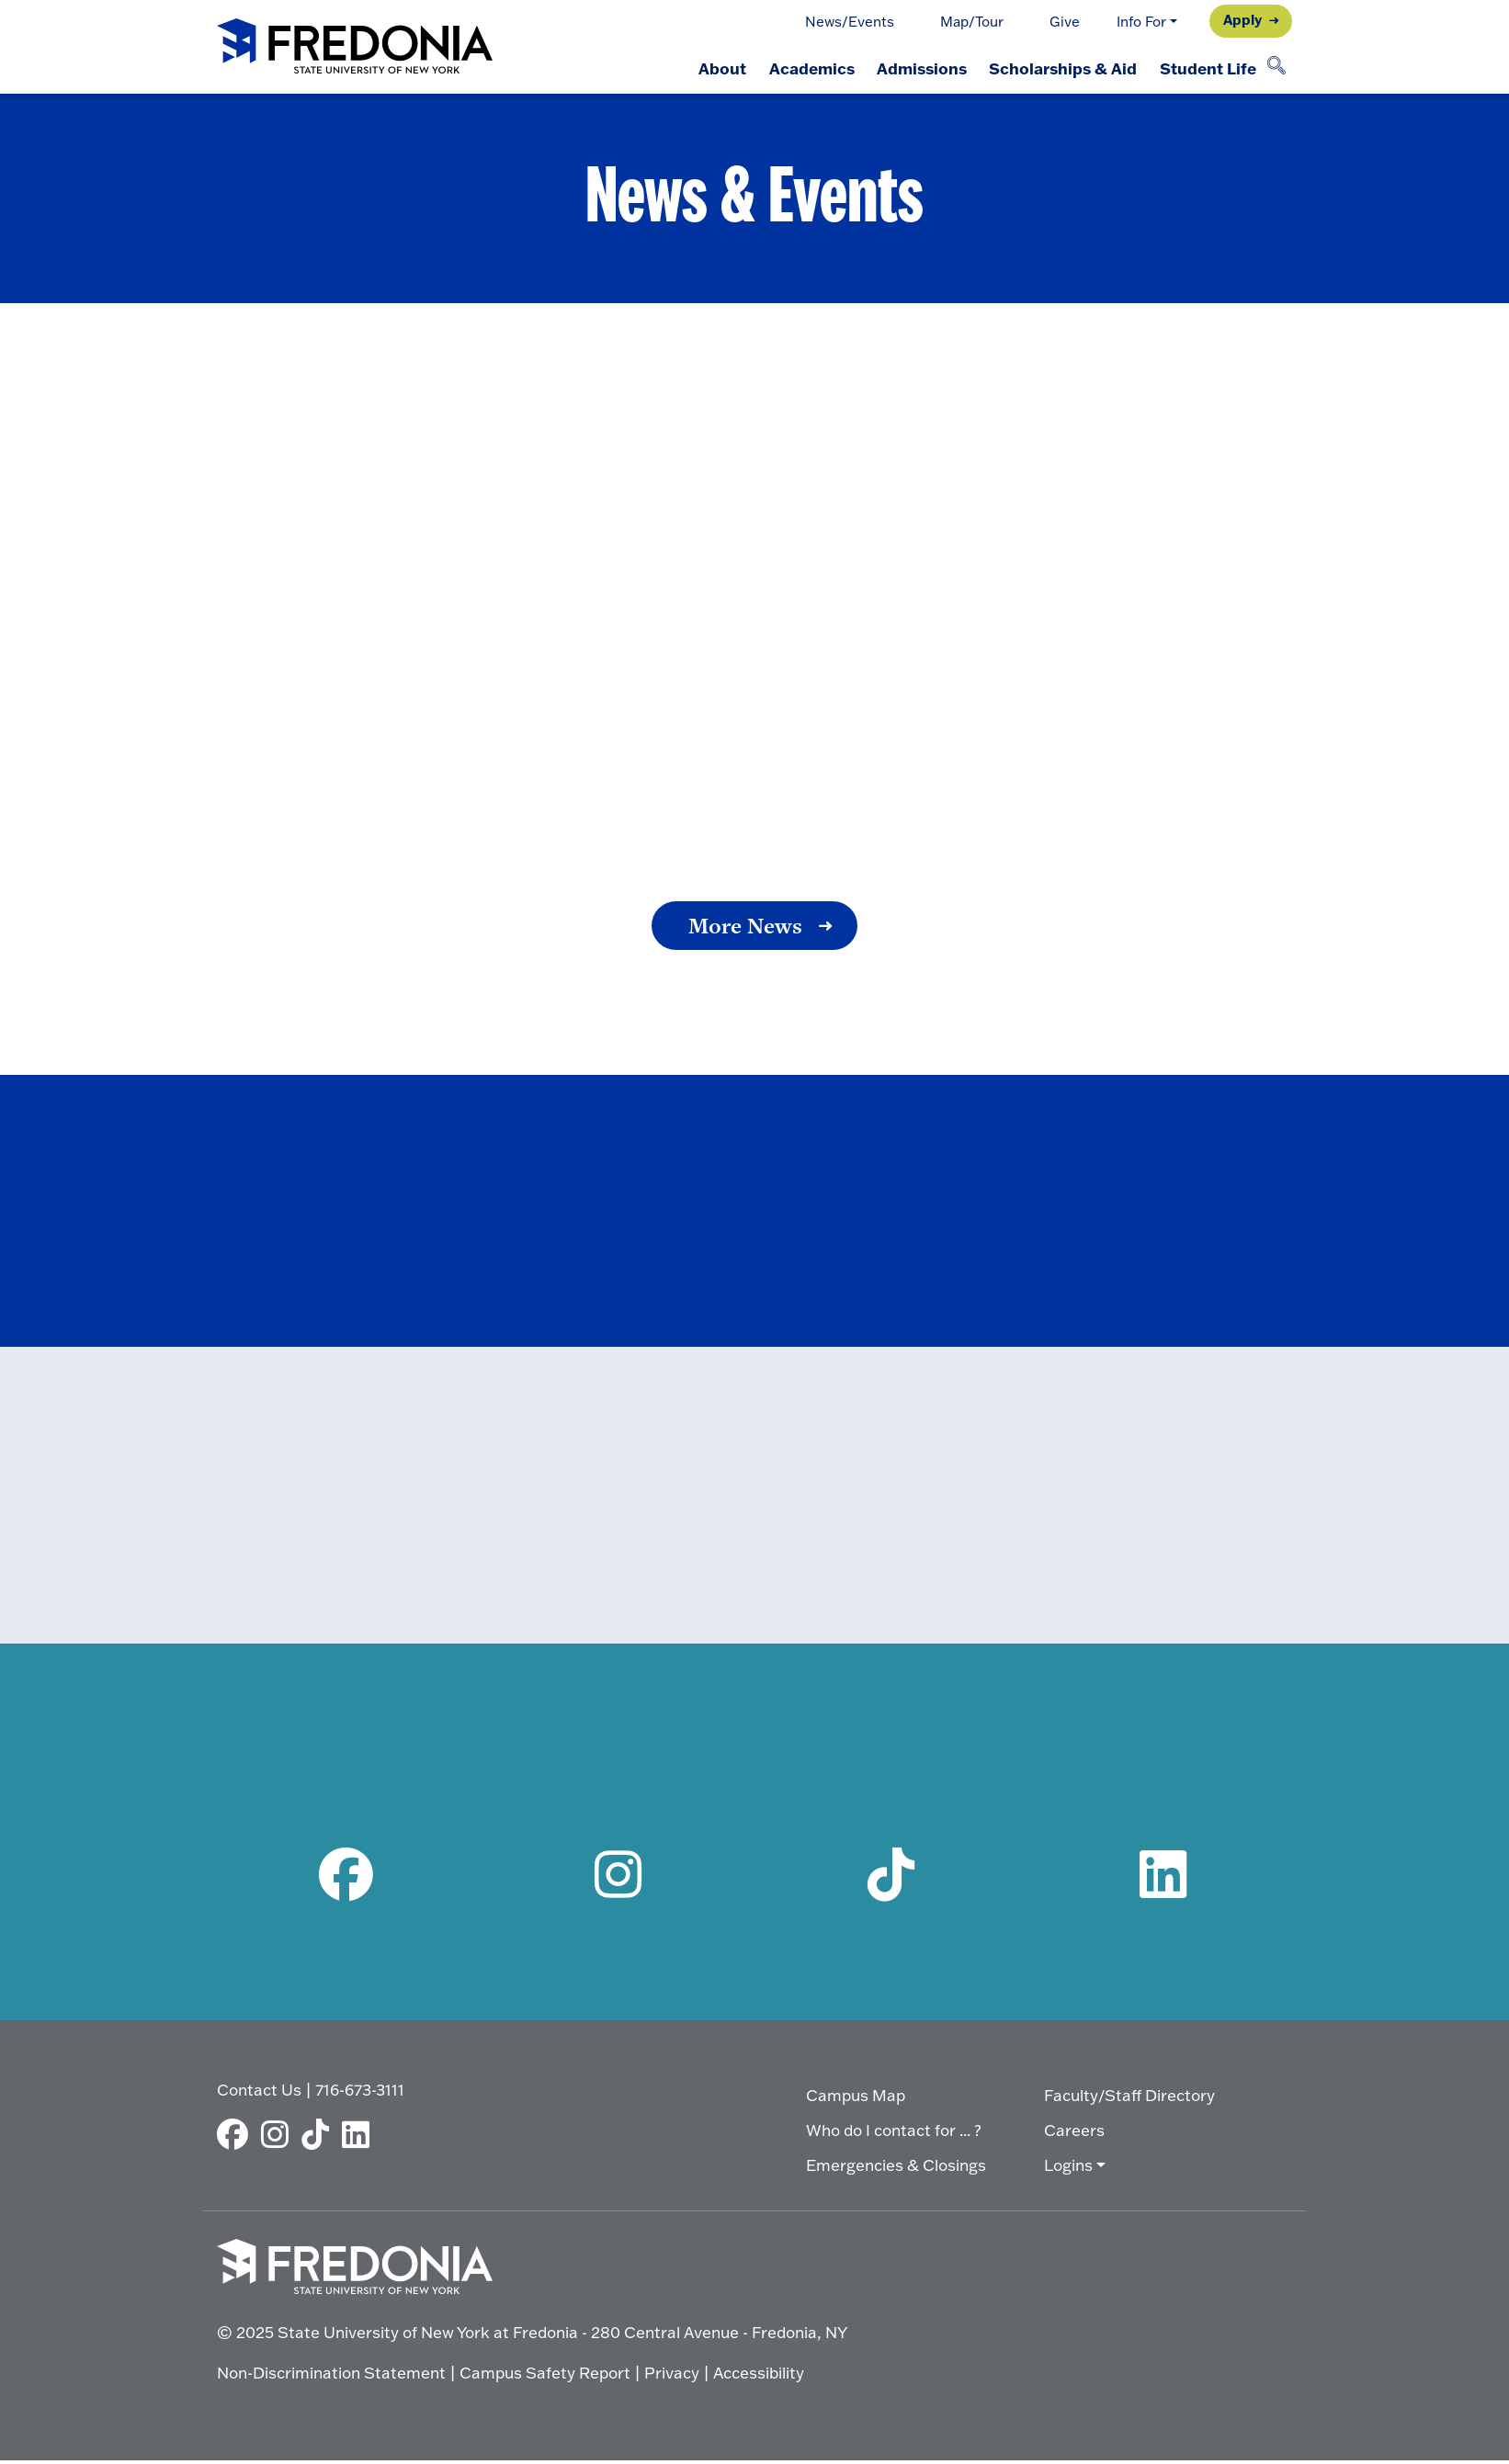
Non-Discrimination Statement (331, 2376)
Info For (1141, 21)
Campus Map (855, 2099)
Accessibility (758, 2376)
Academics (800, 68)
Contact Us (259, 2093)
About (708, 68)
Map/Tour (972, 21)
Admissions (913, 68)
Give (1064, 21)
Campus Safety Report (545, 2376)
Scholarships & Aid (1058, 68)
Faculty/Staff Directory (1129, 2099)
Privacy (671, 2376)
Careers (1074, 2134)
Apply (1242, 19)
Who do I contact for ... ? (893, 2134)
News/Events (849, 21)
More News (745, 925)
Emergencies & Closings (896, 2169)
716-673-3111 (359, 2093)
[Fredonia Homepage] (355, 47)
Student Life (1206, 68)
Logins (1068, 2169)
